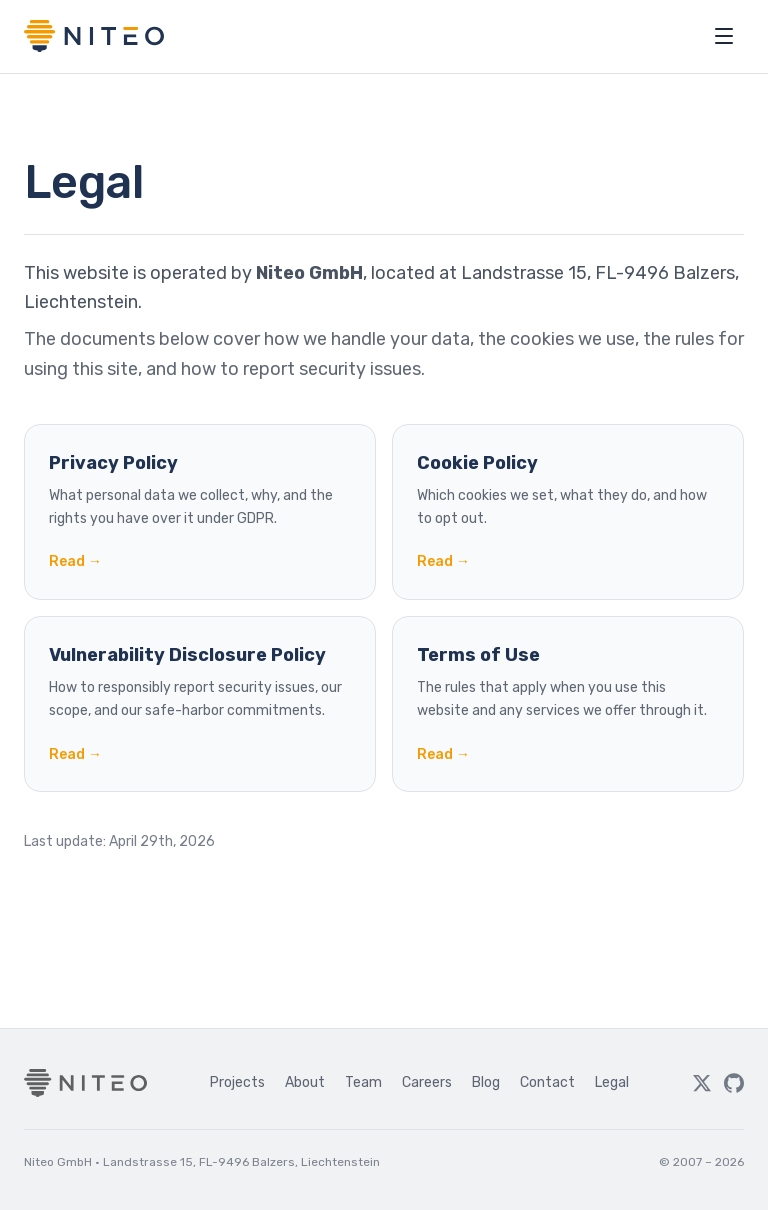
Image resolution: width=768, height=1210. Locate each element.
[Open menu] (724, 36)
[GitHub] (734, 1083)
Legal (612, 1082)
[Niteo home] (94, 36)
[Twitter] (702, 1083)
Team (363, 1082)
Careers (427, 1082)
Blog (486, 1082)
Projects (237, 1082)
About (305, 1082)
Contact (547, 1082)
